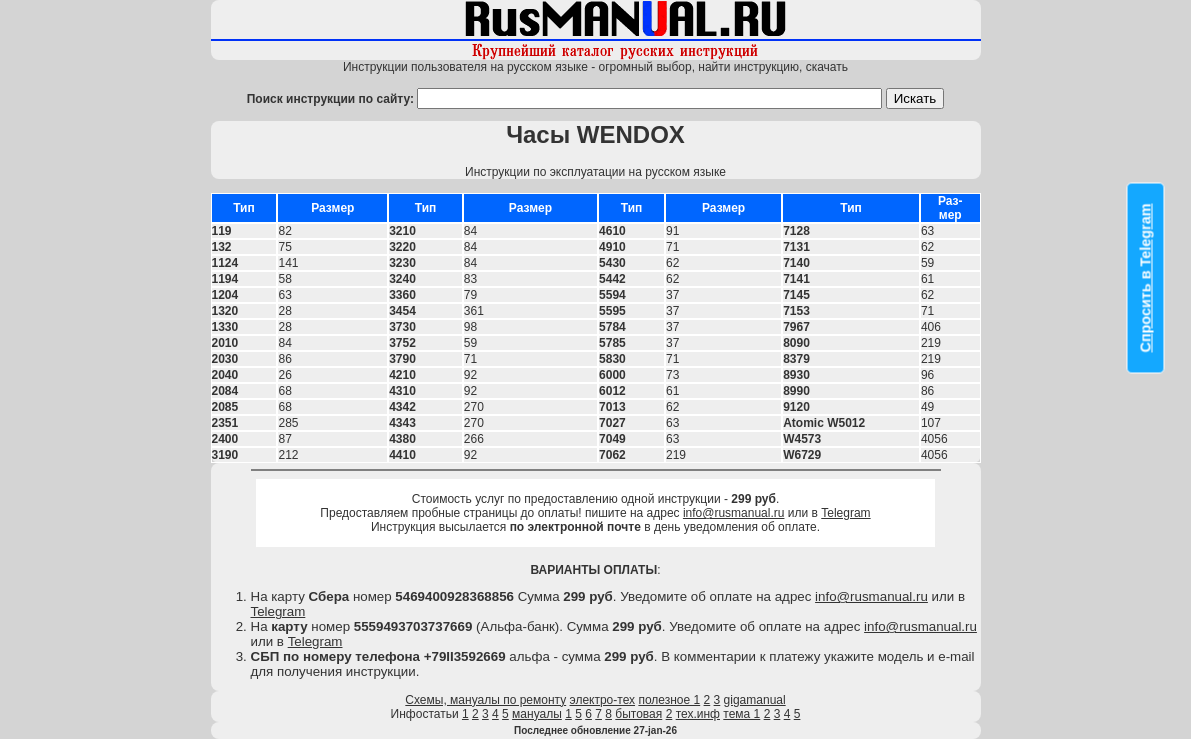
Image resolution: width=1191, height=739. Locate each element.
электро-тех (603, 700)
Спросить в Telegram (1146, 277)
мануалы (537, 714)
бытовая (638, 714)
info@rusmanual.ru (734, 513)
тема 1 (741, 714)
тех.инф (698, 714)
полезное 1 (669, 700)
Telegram (845, 513)
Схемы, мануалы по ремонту (485, 700)
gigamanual (755, 700)
